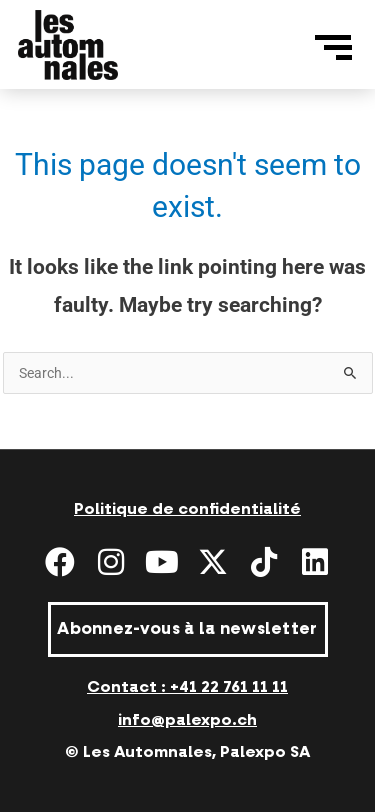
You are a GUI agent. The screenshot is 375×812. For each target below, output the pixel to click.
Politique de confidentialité (187, 509)
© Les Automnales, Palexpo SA (187, 752)
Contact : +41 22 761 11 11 (187, 687)
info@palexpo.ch (187, 720)
